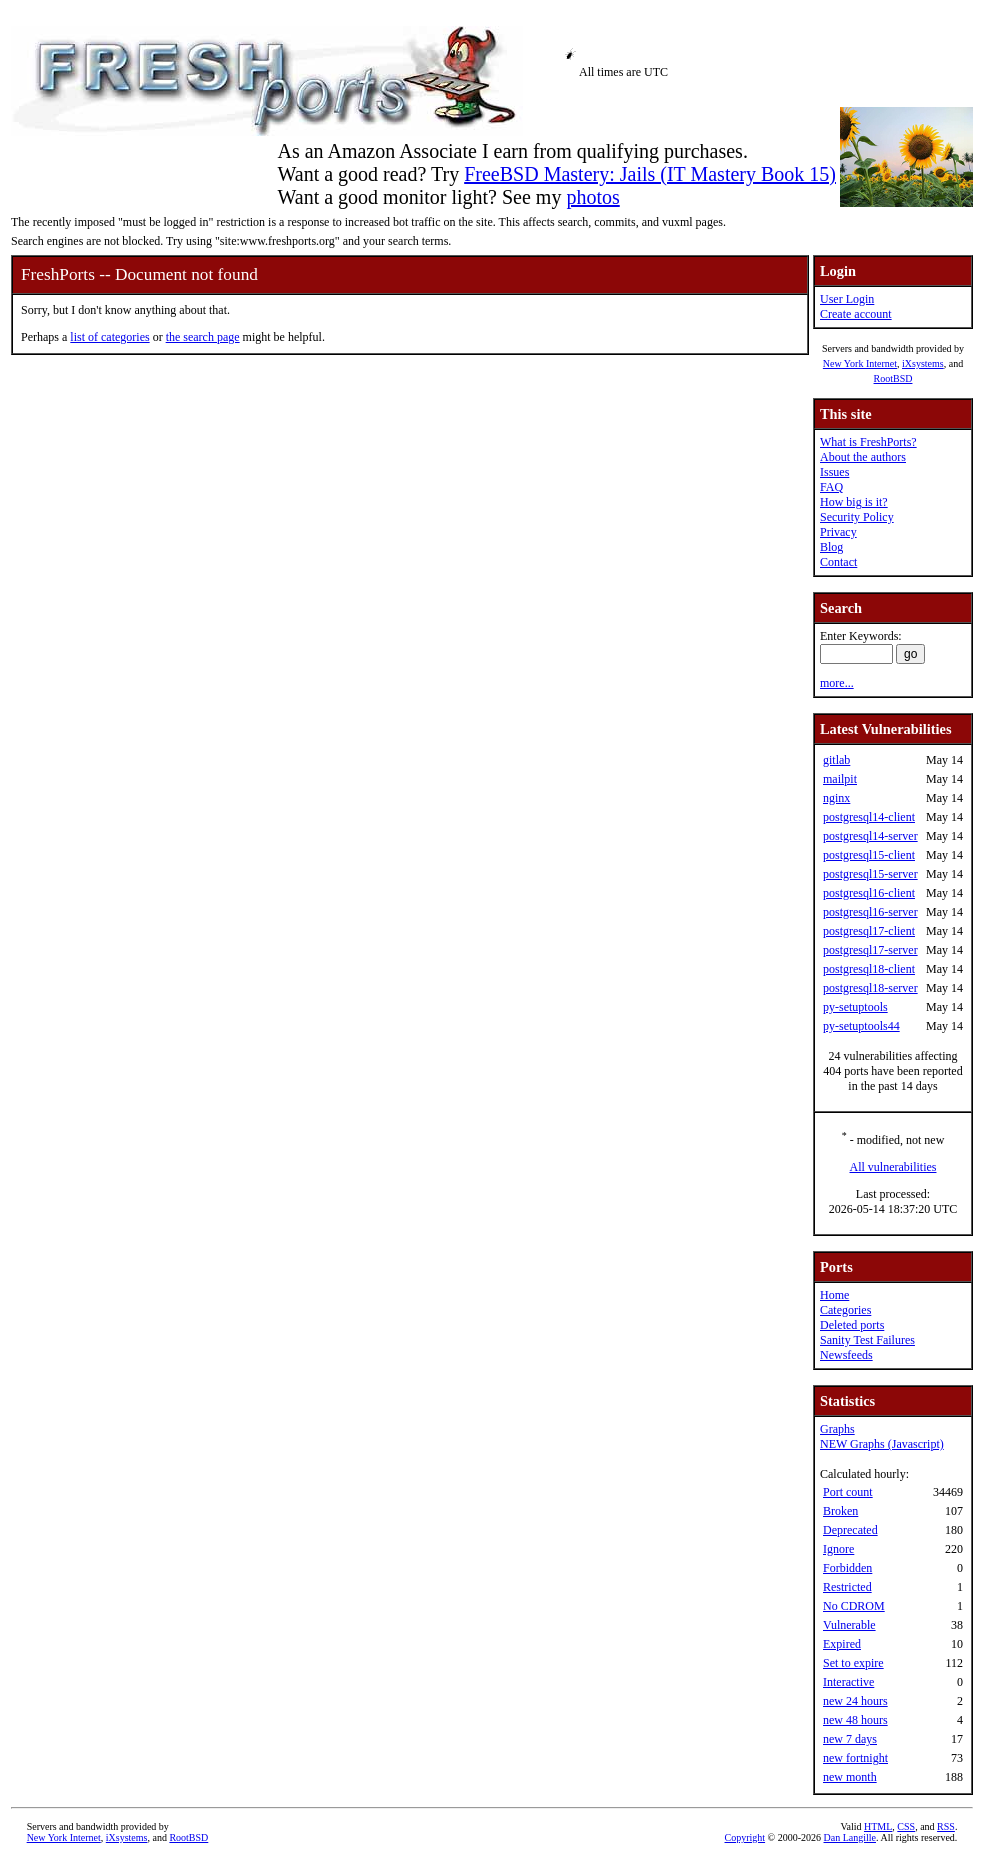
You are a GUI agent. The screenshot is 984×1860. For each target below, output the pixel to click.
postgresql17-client (869, 931)
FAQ (831, 487)
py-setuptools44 (861, 1026)
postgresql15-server (870, 874)
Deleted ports (852, 1325)
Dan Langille (850, 1837)
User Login (847, 299)
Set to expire (853, 1663)
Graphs (837, 1429)
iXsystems (923, 363)
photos (592, 197)
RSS (946, 1826)
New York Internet (860, 363)
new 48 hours (855, 1720)
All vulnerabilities (893, 1167)
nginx (836, 798)
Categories (845, 1310)
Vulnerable (849, 1625)
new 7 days (850, 1739)
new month (850, 1777)
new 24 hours (855, 1701)
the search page (203, 337)
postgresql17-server (870, 950)
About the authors (863, 457)
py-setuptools (855, 1007)
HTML (878, 1826)
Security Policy (857, 517)
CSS (906, 1826)
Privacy (838, 532)
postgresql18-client (869, 969)
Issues (834, 472)
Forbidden (847, 1568)
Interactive (848, 1682)
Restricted (847, 1587)
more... (837, 683)
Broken (840, 1511)
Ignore (838, 1549)
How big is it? (854, 502)
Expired (842, 1644)
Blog (831, 547)
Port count (848, 1492)
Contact (838, 562)
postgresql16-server (870, 912)
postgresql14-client (869, 817)
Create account (856, 314)
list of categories (109, 337)
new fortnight (855, 1758)
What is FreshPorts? (868, 442)
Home (834, 1295)
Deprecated (850, 1530)
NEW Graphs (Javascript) (882, 1444)
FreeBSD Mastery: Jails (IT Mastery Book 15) (650, 174)
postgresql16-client (869, 893)
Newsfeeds (846, 1355)
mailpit (840, 779)
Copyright (745, 1837)
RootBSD (893, 378)
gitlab (836, 760)
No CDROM (854, 1606)
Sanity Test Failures (867, 1340)
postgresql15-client (869, 855)
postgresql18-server (870, 988)
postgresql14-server (870, 836)
